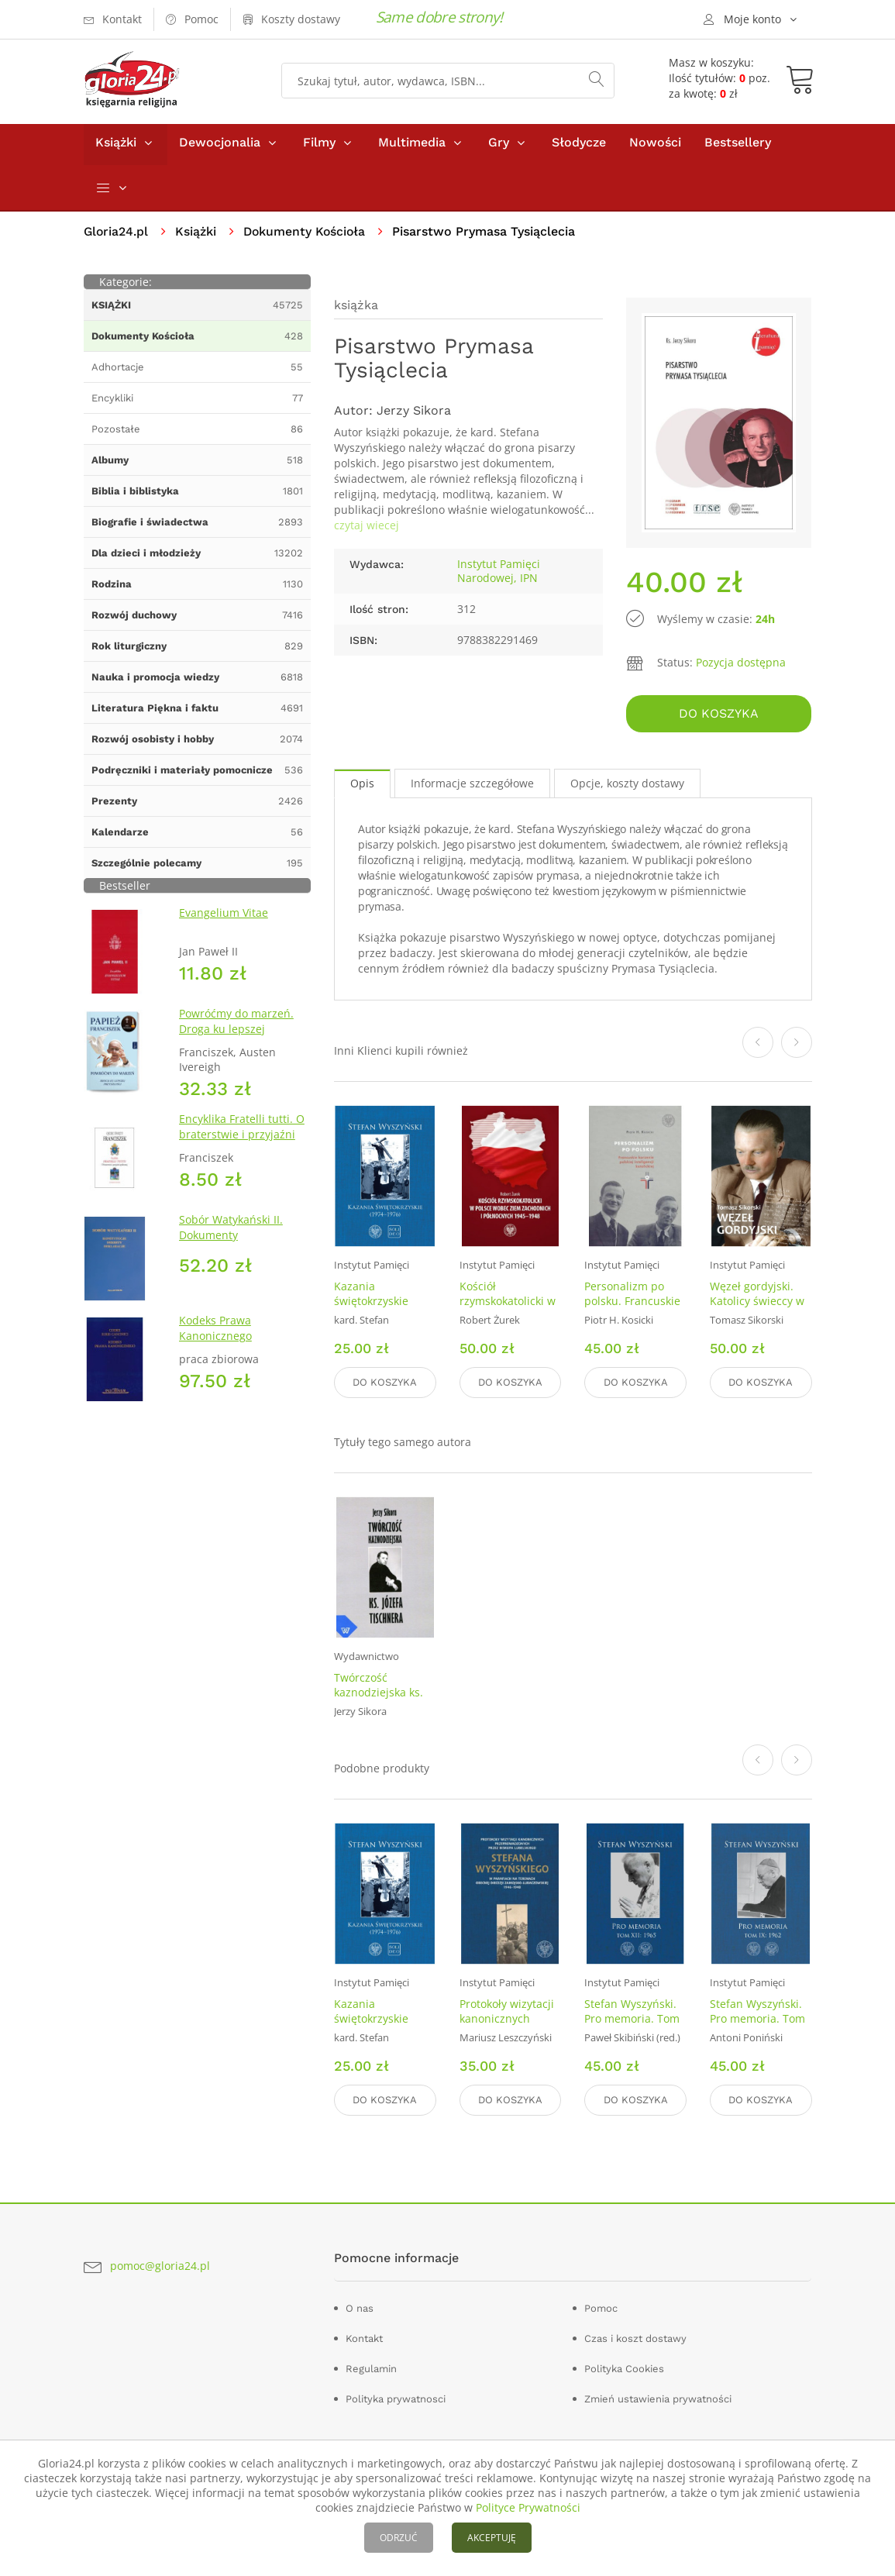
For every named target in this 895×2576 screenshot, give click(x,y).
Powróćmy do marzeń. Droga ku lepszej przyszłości (236, 1033)
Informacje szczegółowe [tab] (472, 785)
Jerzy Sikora (414, 414)
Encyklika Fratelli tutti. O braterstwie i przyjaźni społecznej (242, 1138)
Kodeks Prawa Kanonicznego (215, 1332)
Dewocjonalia (219, 146)
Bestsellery (737, 146)
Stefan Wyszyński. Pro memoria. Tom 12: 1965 (632, 2018)
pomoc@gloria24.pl (160, 2264)
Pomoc (601, 2307)
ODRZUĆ (399, 2537)
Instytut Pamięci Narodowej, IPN (498, 574)
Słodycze (579, 146)
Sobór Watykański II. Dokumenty (231, 1231)
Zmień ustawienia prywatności (657, 2397)
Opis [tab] (362, 785)
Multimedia (412, 146)
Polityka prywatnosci (396, 2397)
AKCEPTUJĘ (491, 2537)
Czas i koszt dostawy (635, 2337)
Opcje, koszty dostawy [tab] (627, 785)
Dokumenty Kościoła (307, 235)
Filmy (319, 146)
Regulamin (371, 2367)
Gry (498, 146)
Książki (115, 146)
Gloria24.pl (117, 235)
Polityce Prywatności (528, 2507)
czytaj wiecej (366, 529)
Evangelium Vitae (223, 916)
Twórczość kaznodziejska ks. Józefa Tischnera (378, 1693)
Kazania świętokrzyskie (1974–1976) (371, 1303)
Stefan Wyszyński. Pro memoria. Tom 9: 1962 (757, 2018)
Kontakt (364, 2337)
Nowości (655, 146)
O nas (359, 2307)
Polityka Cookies (624, 2367)
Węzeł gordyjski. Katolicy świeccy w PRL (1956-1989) (757, 1303)
